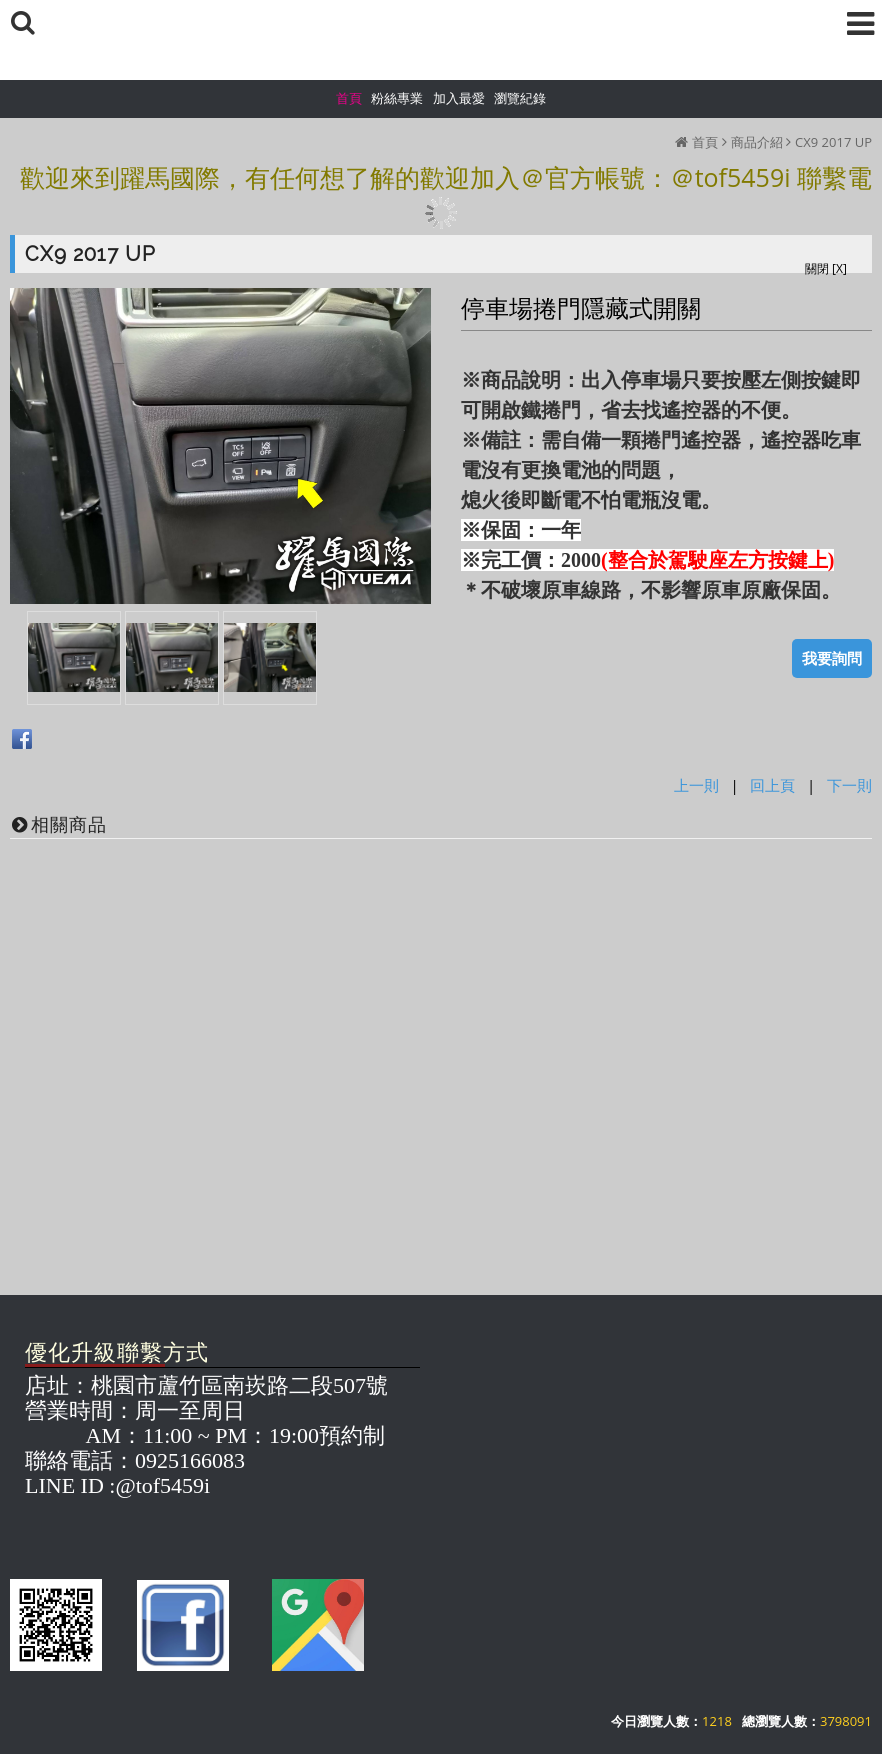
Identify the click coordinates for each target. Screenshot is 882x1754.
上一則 (696, 785)
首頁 (705, 142)
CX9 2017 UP (833, 142)
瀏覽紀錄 (520, 98)
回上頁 (772, 785)
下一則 (849, 785)
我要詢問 (832, 658)
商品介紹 (757, 142)
